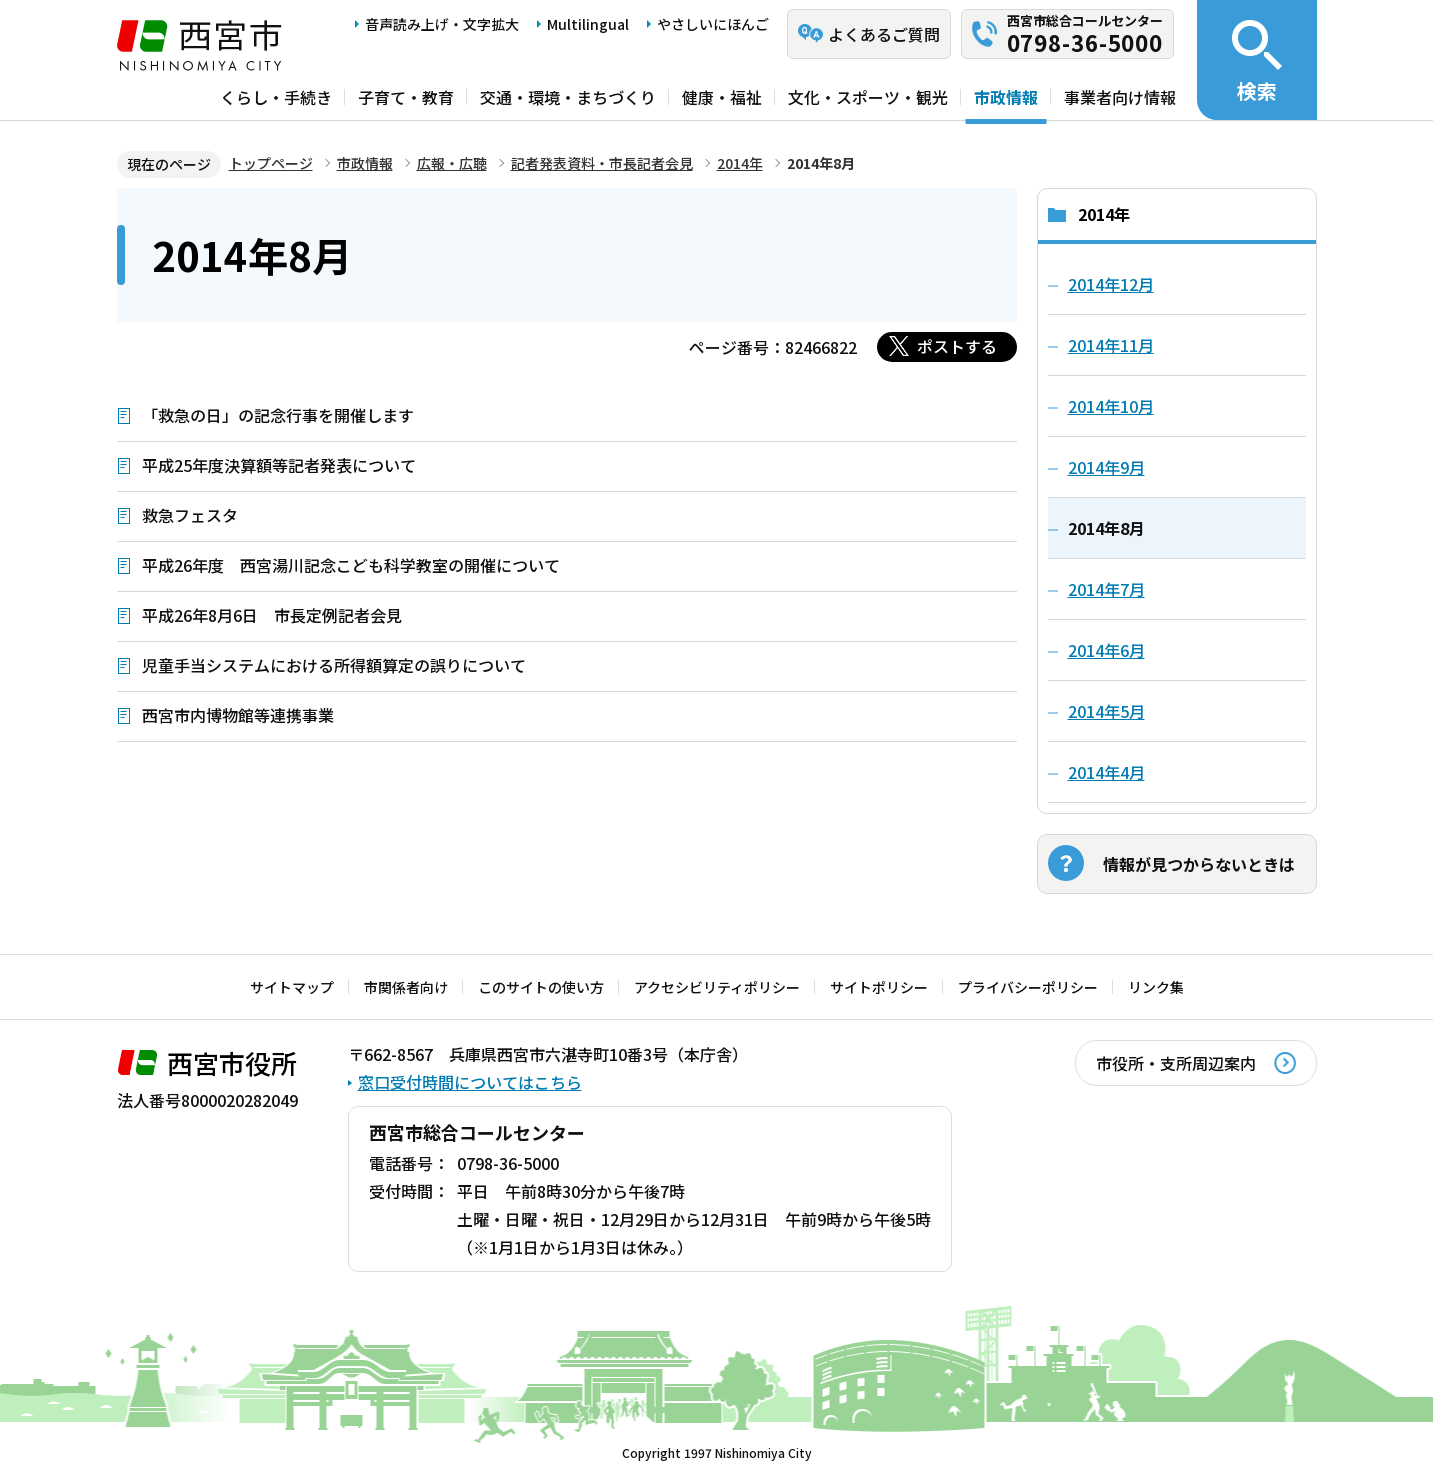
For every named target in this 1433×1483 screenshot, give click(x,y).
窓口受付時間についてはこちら (470, 1082)
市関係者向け (406, 987)
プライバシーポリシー (1028, 987)
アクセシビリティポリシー (717, 987)
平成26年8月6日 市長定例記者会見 (272, 615)
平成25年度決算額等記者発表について (279, 465)
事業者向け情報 (1120, 97)
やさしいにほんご (713, 24)
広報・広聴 (452, 163)
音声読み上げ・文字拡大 (442, 24)
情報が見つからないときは (1199, 864)
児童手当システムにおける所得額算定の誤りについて (334, 665)
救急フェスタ (190, 515)
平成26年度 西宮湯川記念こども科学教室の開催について (351, 565)
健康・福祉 (722, 97)
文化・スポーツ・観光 (868, 97)
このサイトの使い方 (541, 987)
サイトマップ (292, 987)
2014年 (740, 163)
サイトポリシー (879, 987)
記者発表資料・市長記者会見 (602, 163)
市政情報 (1006, 97)
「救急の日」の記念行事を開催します (278, 415)
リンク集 (1156, 987)
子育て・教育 (406, 97)
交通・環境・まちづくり (568, 97)
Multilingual (588, 24)
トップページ (271, 163)
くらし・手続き (276, 97)
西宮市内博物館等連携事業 (238, 715)
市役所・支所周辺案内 (1176, 1063)
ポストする (957, 346)
